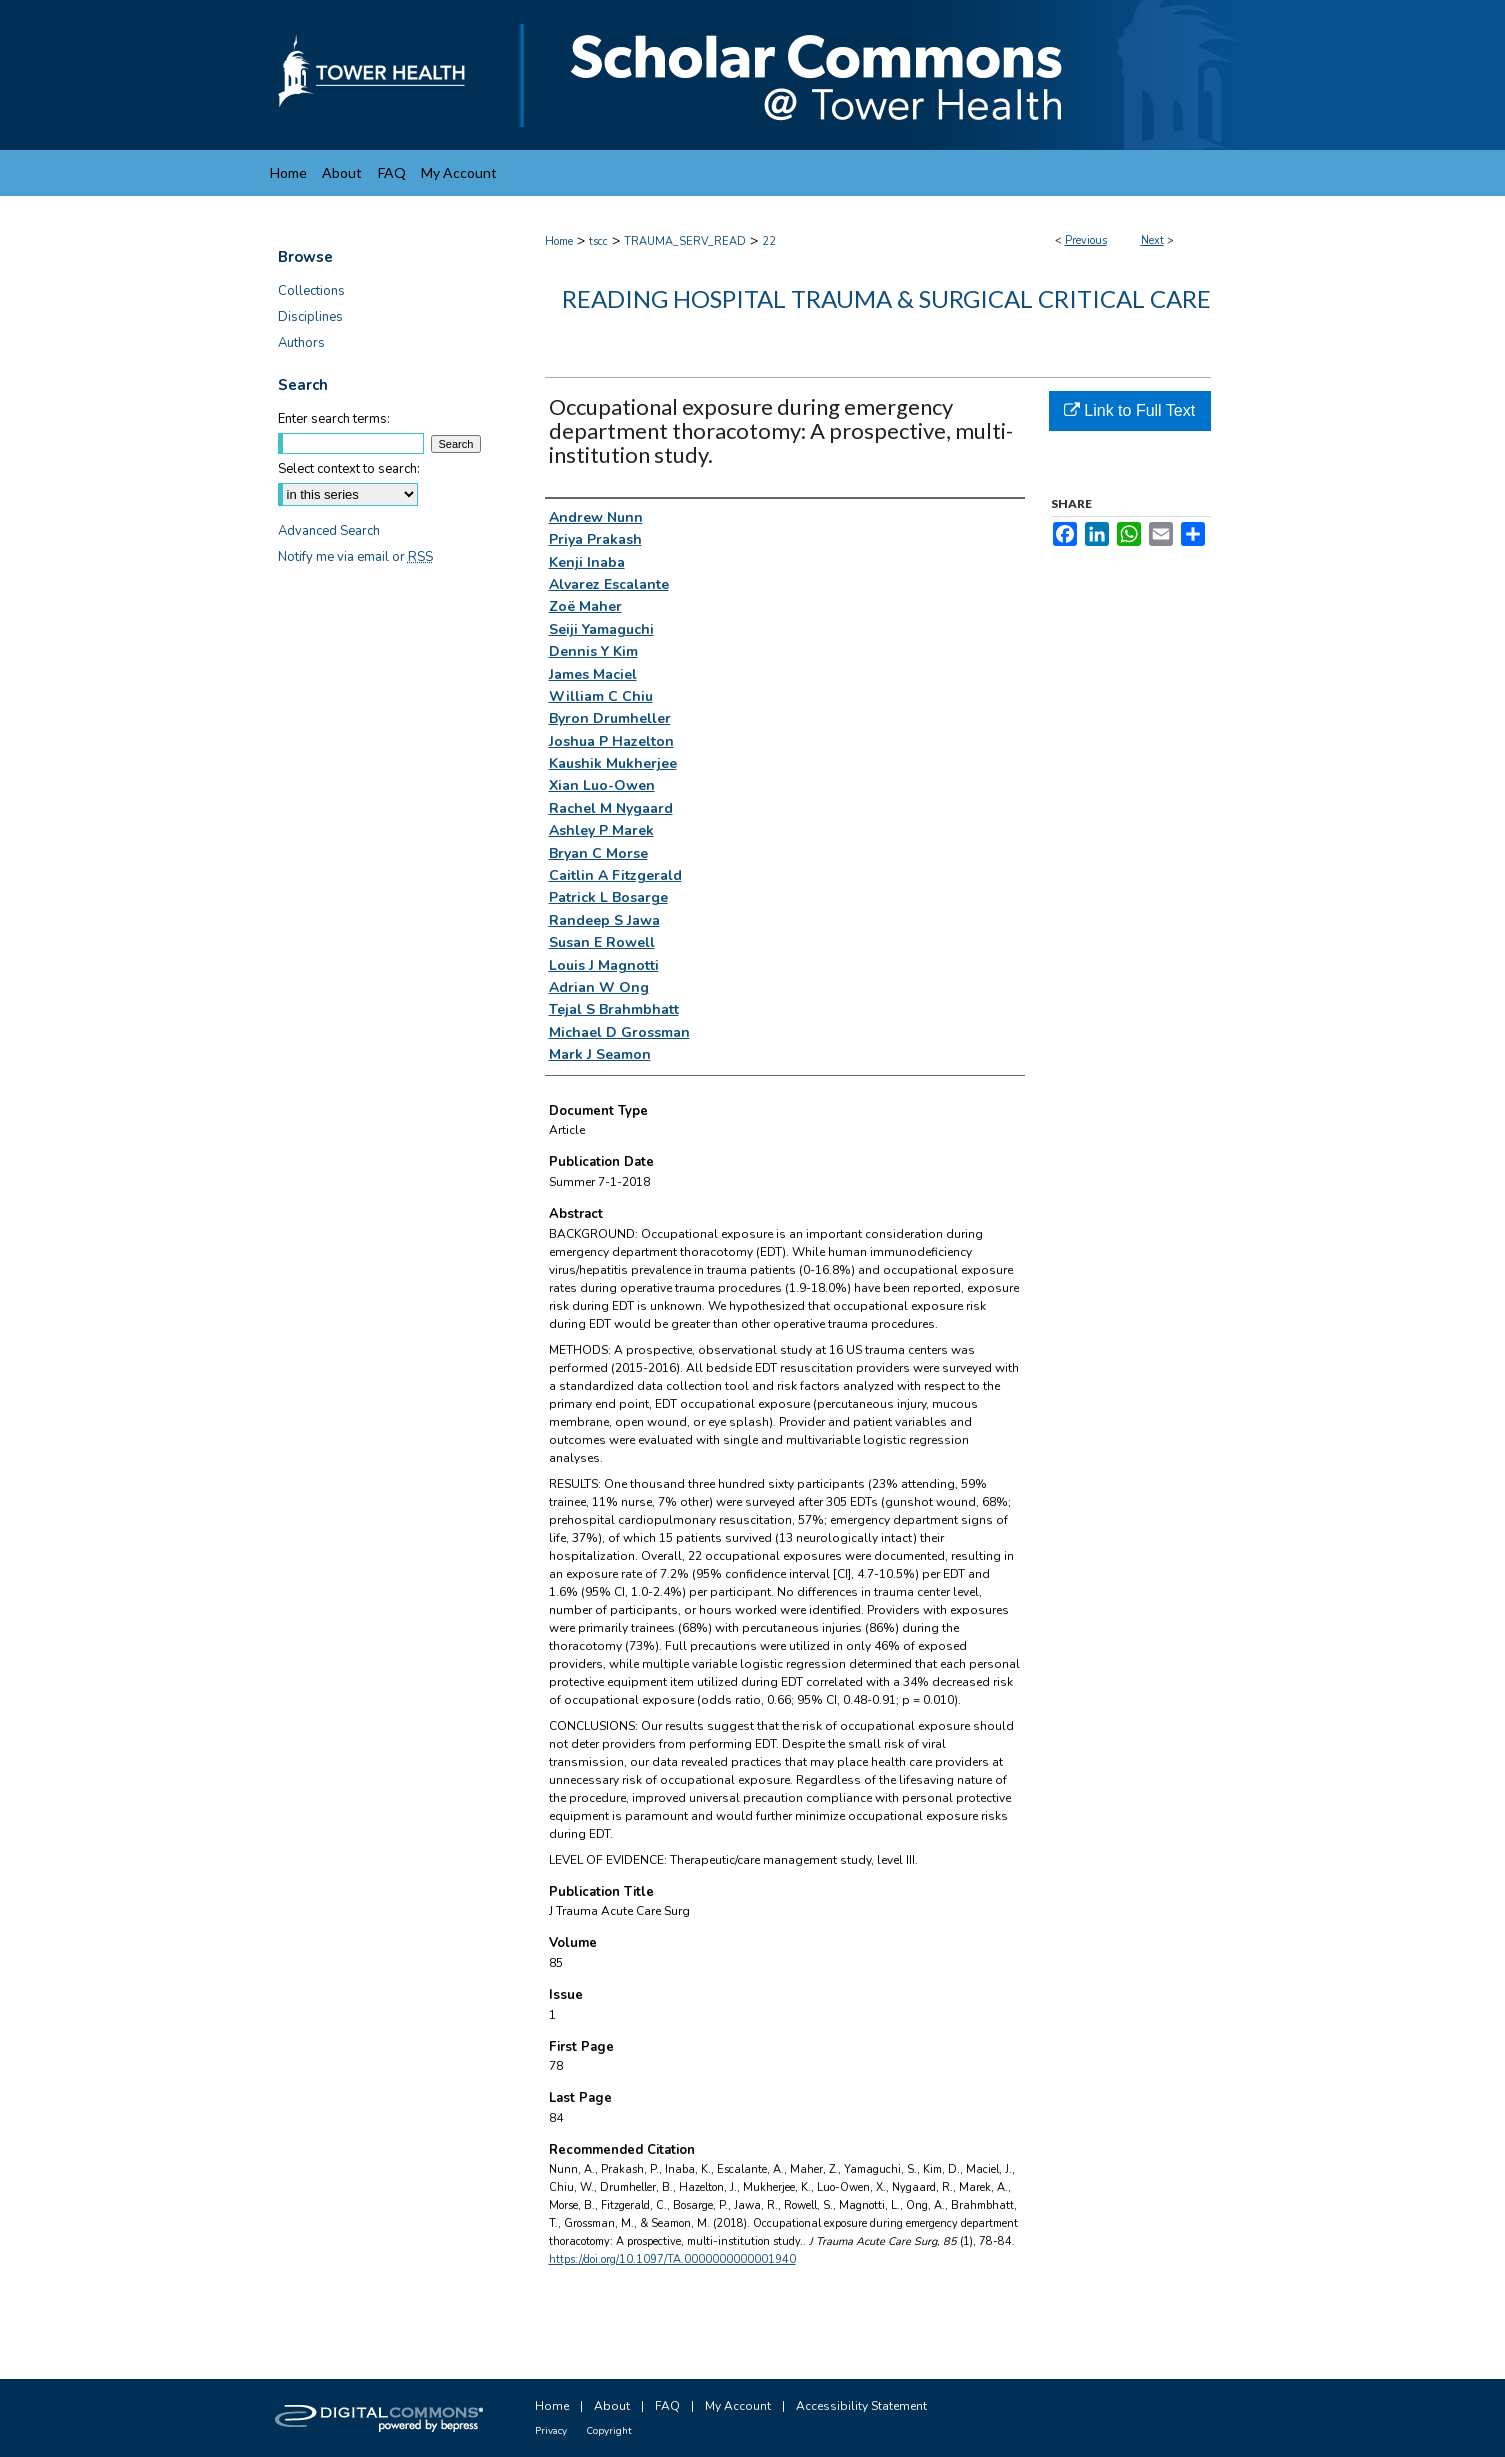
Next (1152, 240)
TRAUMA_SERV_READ (685, 241)
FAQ (667, 2406)
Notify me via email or (355, 557)
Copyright (609, 2431)
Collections (311, 291)
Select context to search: (349, 469)
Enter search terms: (334, 419)
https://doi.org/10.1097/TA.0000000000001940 (672, 2259)
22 (769, 241)
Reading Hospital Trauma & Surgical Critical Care (886, 298)
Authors (301, 343)
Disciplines (310, 317)
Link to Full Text (1129, 410)
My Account (738, 2406)
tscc (598, 241)
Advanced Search (329, 531)
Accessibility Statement (861, 2406)
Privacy (551, 2431)
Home (559, 241)
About (612, 2406)
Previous (1086, 240)
